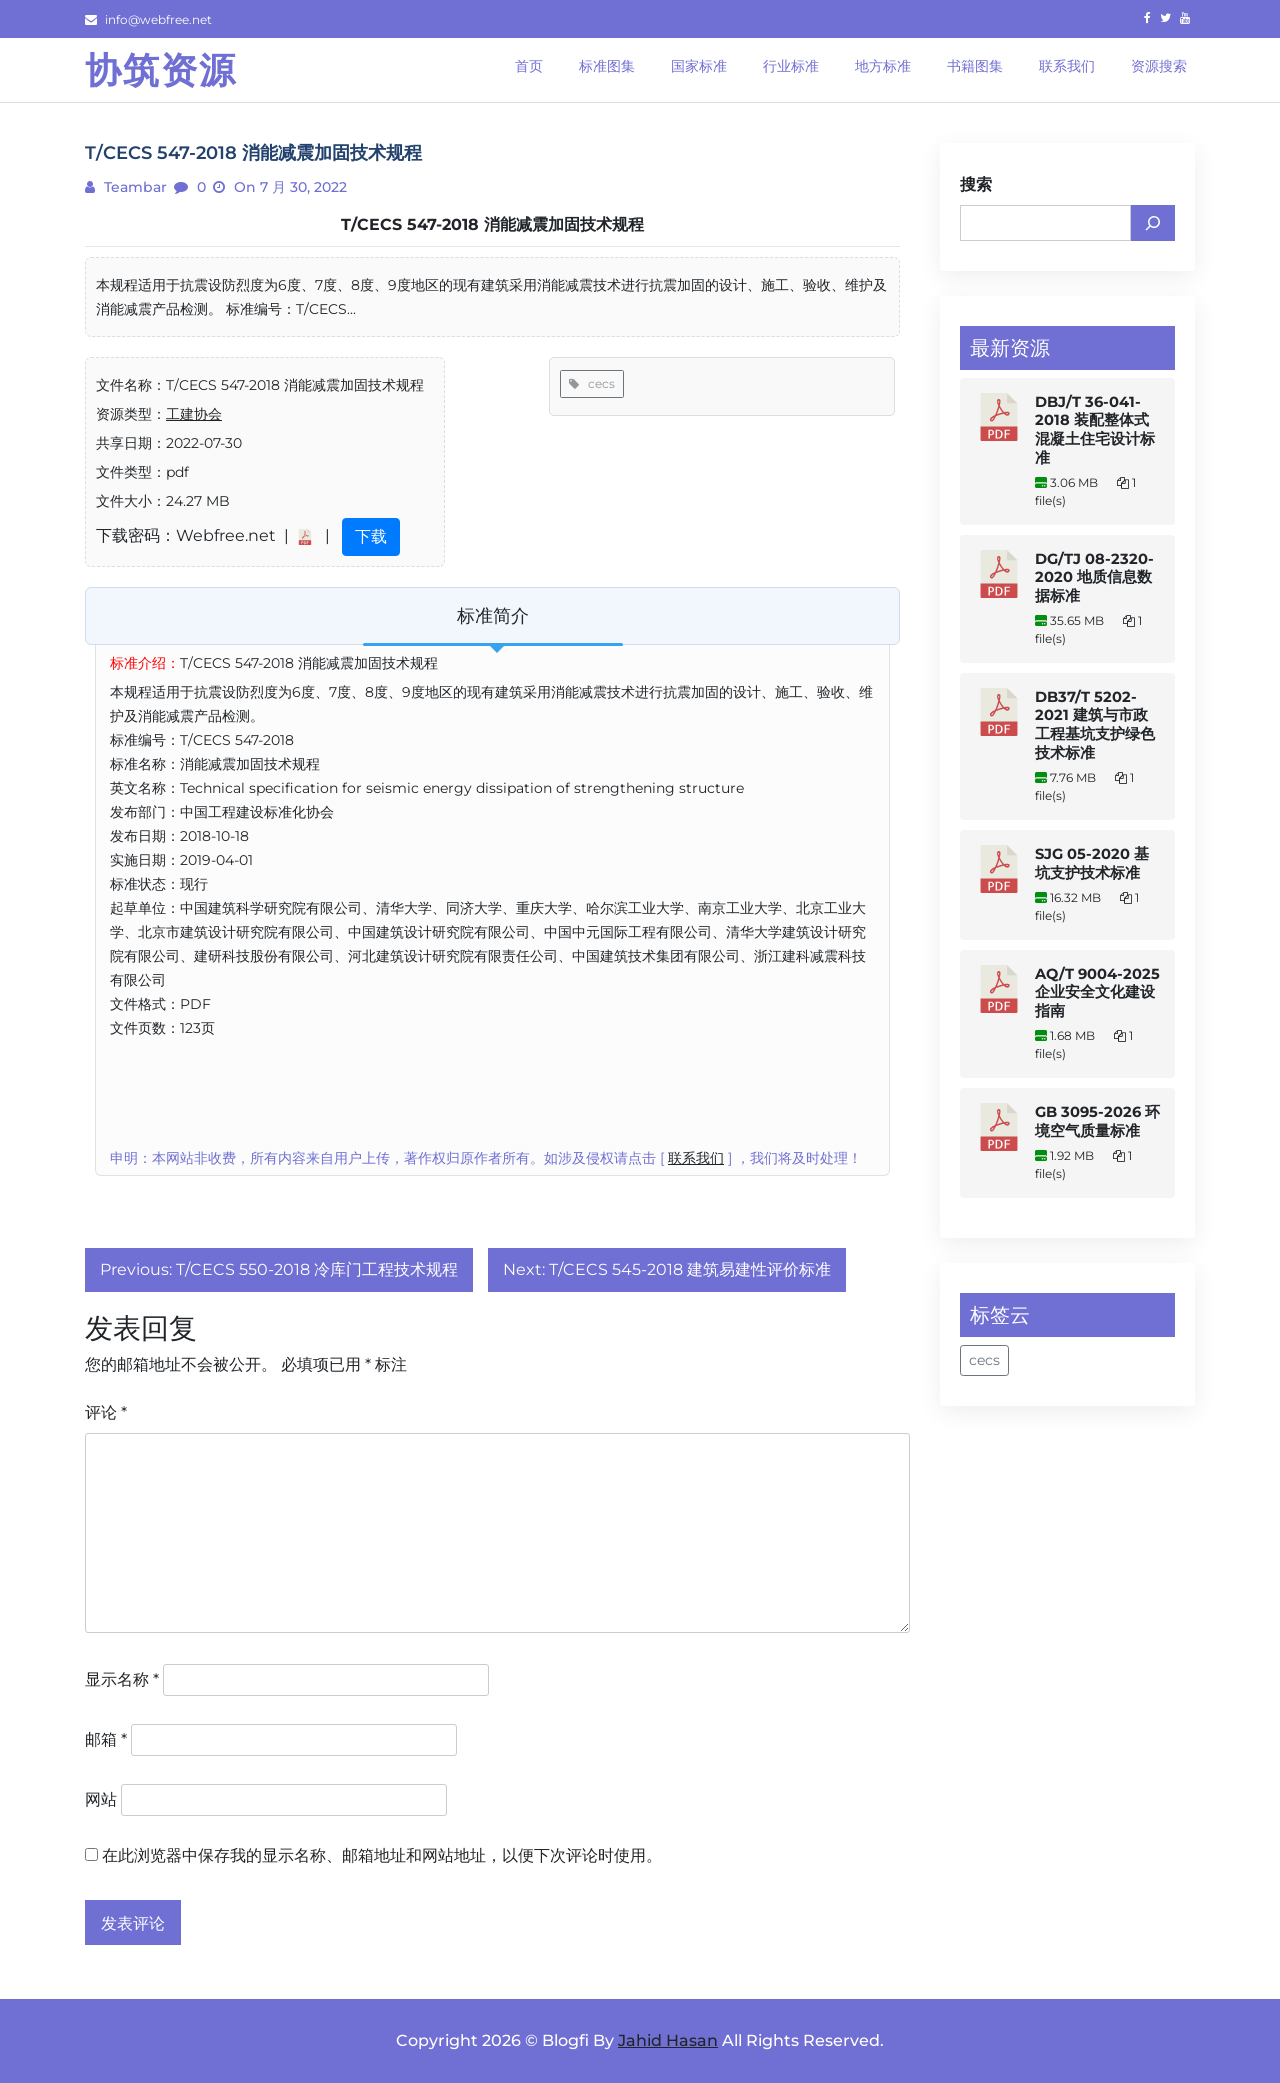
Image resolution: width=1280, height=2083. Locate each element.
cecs (592, 383)
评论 (106, 1412)
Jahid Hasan (668, 2040)
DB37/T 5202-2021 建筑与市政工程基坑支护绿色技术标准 (1095, 725)
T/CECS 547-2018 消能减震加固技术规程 (492, 224)
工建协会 (194, 414)
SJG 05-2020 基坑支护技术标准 (1092, 863)
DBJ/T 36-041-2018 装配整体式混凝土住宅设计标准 (1095, 430)
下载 (371, 536)
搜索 (976, 184)
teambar (133, 187)
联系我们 (696, 1158)
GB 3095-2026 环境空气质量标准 (1097, 1121)
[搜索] (1153, 223)
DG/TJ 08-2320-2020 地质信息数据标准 (1094, 577)
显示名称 (122, 1679)
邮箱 (106, 1739)
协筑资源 (161, 70)
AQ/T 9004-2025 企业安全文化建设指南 (1097, 992)
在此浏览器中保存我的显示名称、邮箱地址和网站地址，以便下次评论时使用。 (382, 1855)
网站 (101, 1799)
